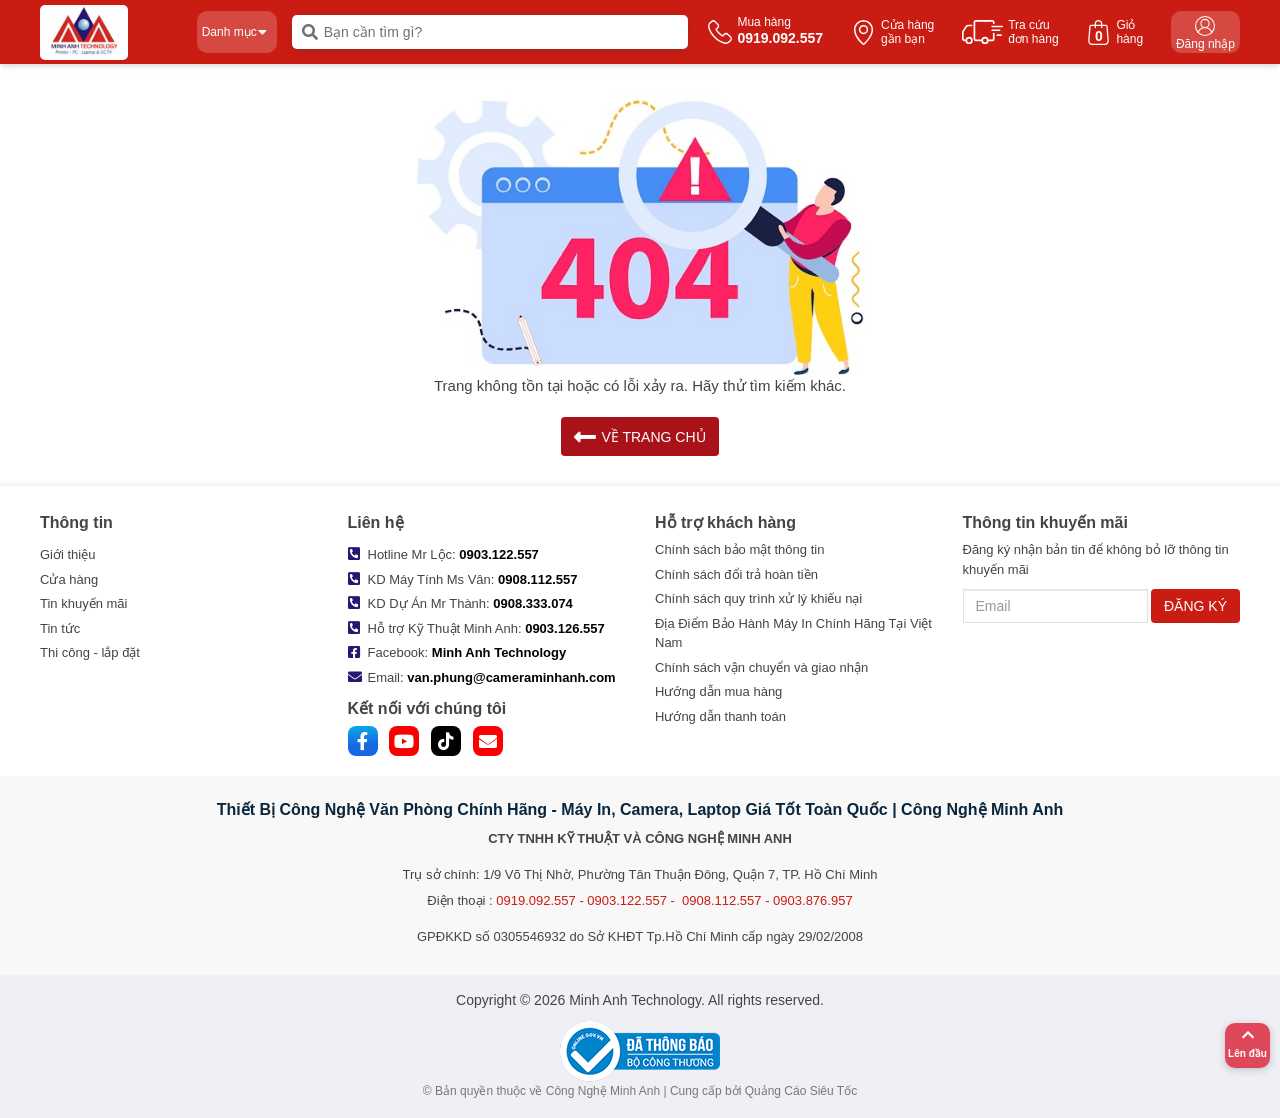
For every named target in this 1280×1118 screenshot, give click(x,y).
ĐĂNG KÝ (1195, 606)
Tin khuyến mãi (83, 603)
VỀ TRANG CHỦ (639, 436)
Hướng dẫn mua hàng (718, 691)
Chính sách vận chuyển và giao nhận (761, 667)
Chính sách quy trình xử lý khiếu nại (758, 598)
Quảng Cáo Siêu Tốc (801, 1091)
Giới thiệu (67, 554)
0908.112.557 (538, 579)
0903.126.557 (565, 628)
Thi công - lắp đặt (90, 652)
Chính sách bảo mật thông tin (739, 549)
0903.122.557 (499, 554)
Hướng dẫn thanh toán (720, 716)
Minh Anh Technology (499, 652)
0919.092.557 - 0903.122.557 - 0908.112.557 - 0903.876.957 (674, 900)
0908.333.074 (533, 603)
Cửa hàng (69, 579)
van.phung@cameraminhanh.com (511, 677)
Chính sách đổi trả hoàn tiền (736, 574)
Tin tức (60, 628)
